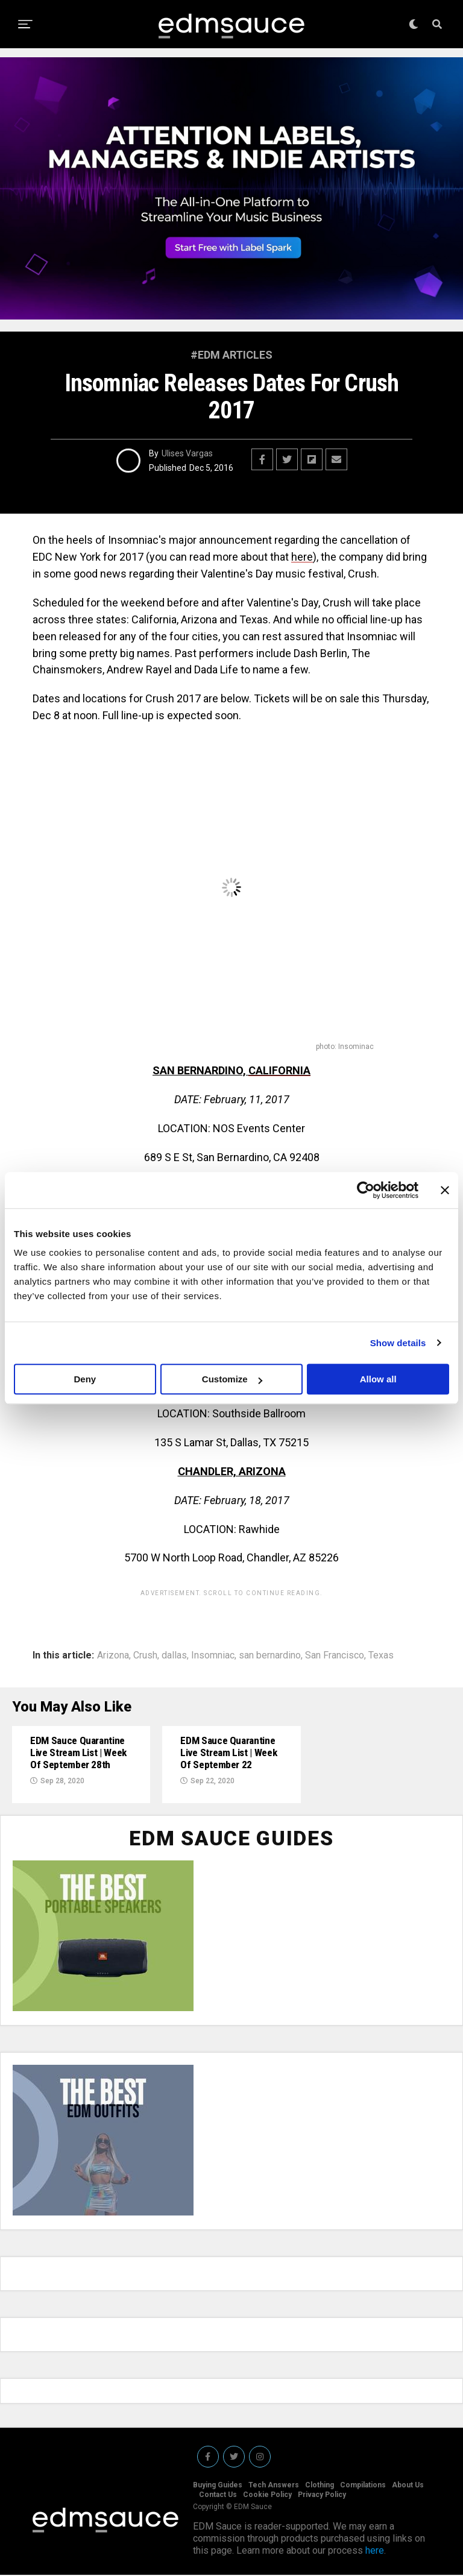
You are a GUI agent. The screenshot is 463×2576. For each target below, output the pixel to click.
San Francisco (334, 1655)
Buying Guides (217, 2486)
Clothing (319, 2486)
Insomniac (213, 1655)
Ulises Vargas (187, 453)
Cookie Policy (267, 2496)
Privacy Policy (322, 2496)
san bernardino (270, 1655)
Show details (398, 1343)
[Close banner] (445, 1190)
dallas (174, 1655)
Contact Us (218, 2496)
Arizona (113, 1655)
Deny (85, 1379)
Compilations (363, 2486)
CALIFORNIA (279, 1070)
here (302, 556)
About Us (408, 2486)
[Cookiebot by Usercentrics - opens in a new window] (365, 1190)
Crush (145, 1655)
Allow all (378, 1379)
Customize (232, 1379)
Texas (381, 1655)
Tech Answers (273, 2486)
